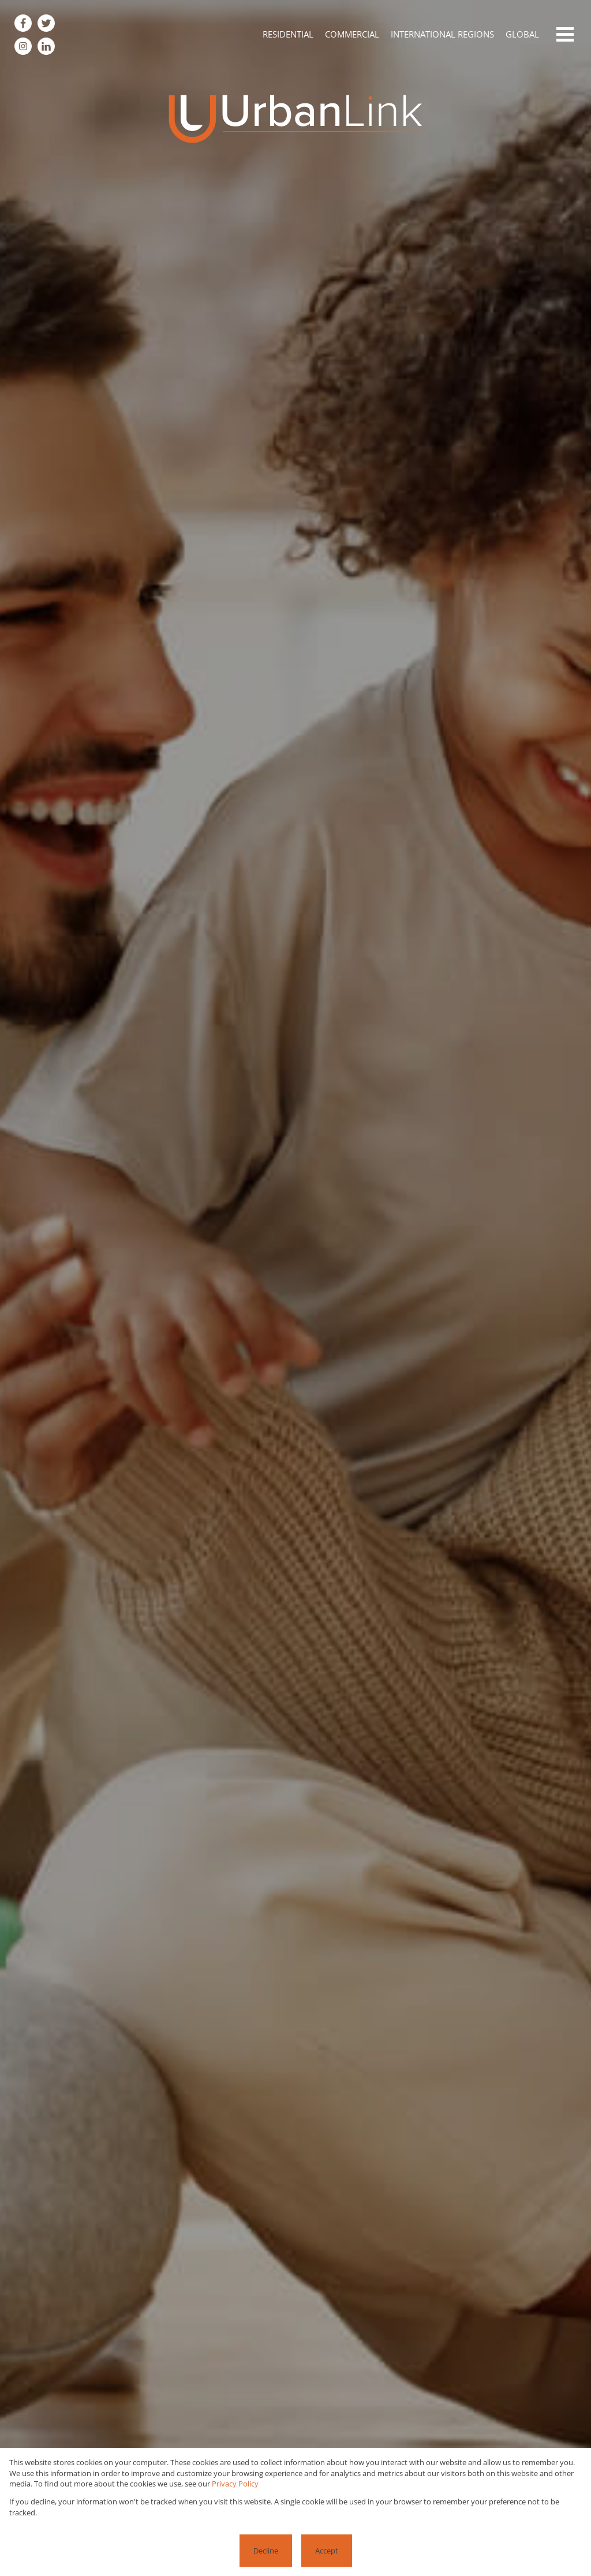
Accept (326, 2550)
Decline (265, 2550)
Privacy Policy (235, 2483)
